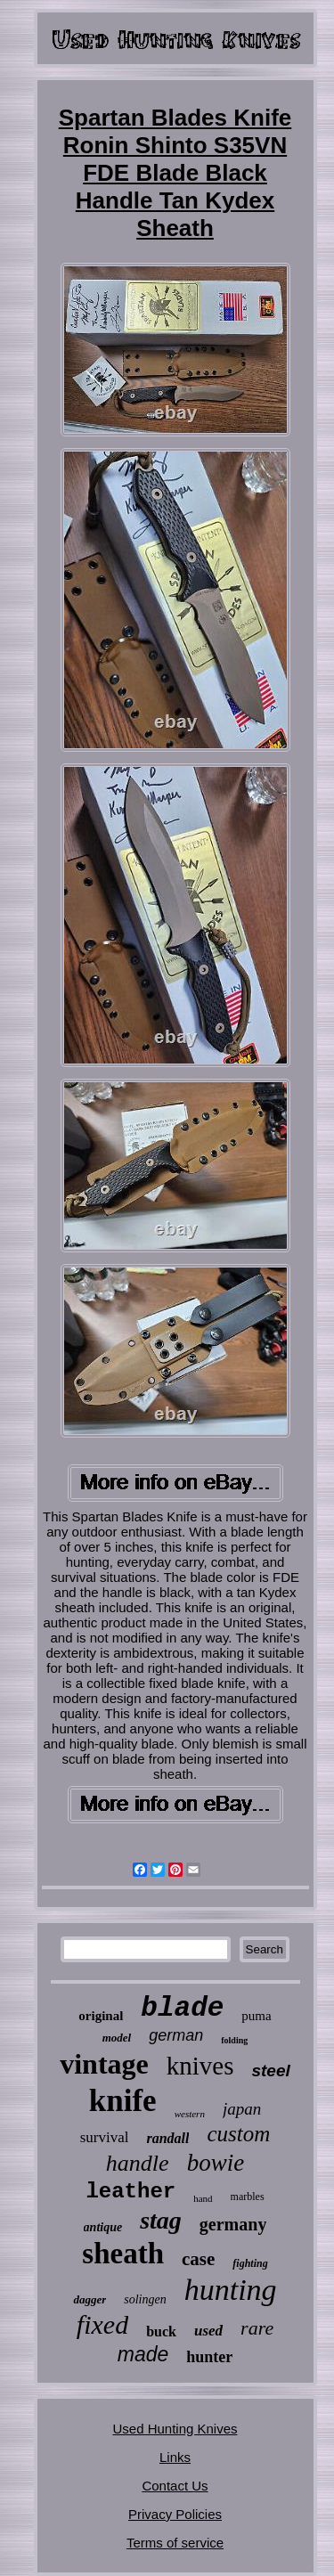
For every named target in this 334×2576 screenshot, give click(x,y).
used (208, 2330)
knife (123, 2100)
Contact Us (175, 2485)
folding (234, 2040)
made (143, 2354)
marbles (248, 2196)
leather (130, 2192)
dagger (89, 2299)
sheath (123, 2254)
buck (161, 2331)
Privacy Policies (175, 2514)
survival (104, 2137)
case (198, 2259)
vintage (104, 2064)
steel (270, 2070)
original (100, 2016)
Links (175, 2457)
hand (202, 2198)
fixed (102, 2324)
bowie (216, 2162)
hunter (209, 2357)
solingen (145, 2299)
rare (256, 2328)
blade (182, 2008)
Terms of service (175, 2542)
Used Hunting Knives (174, 2428)
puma (256, 2016)
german (176, 2035)
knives (200, 2065)
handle (137, 2163)
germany (233, 2224)
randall (167, 2138)
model (117, 2037)
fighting (249, 2263)
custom (238, 2134)
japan (242, 2108)
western (190, 2113)
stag (161, 2220)
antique (103, 2227)
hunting (230, 2289)
